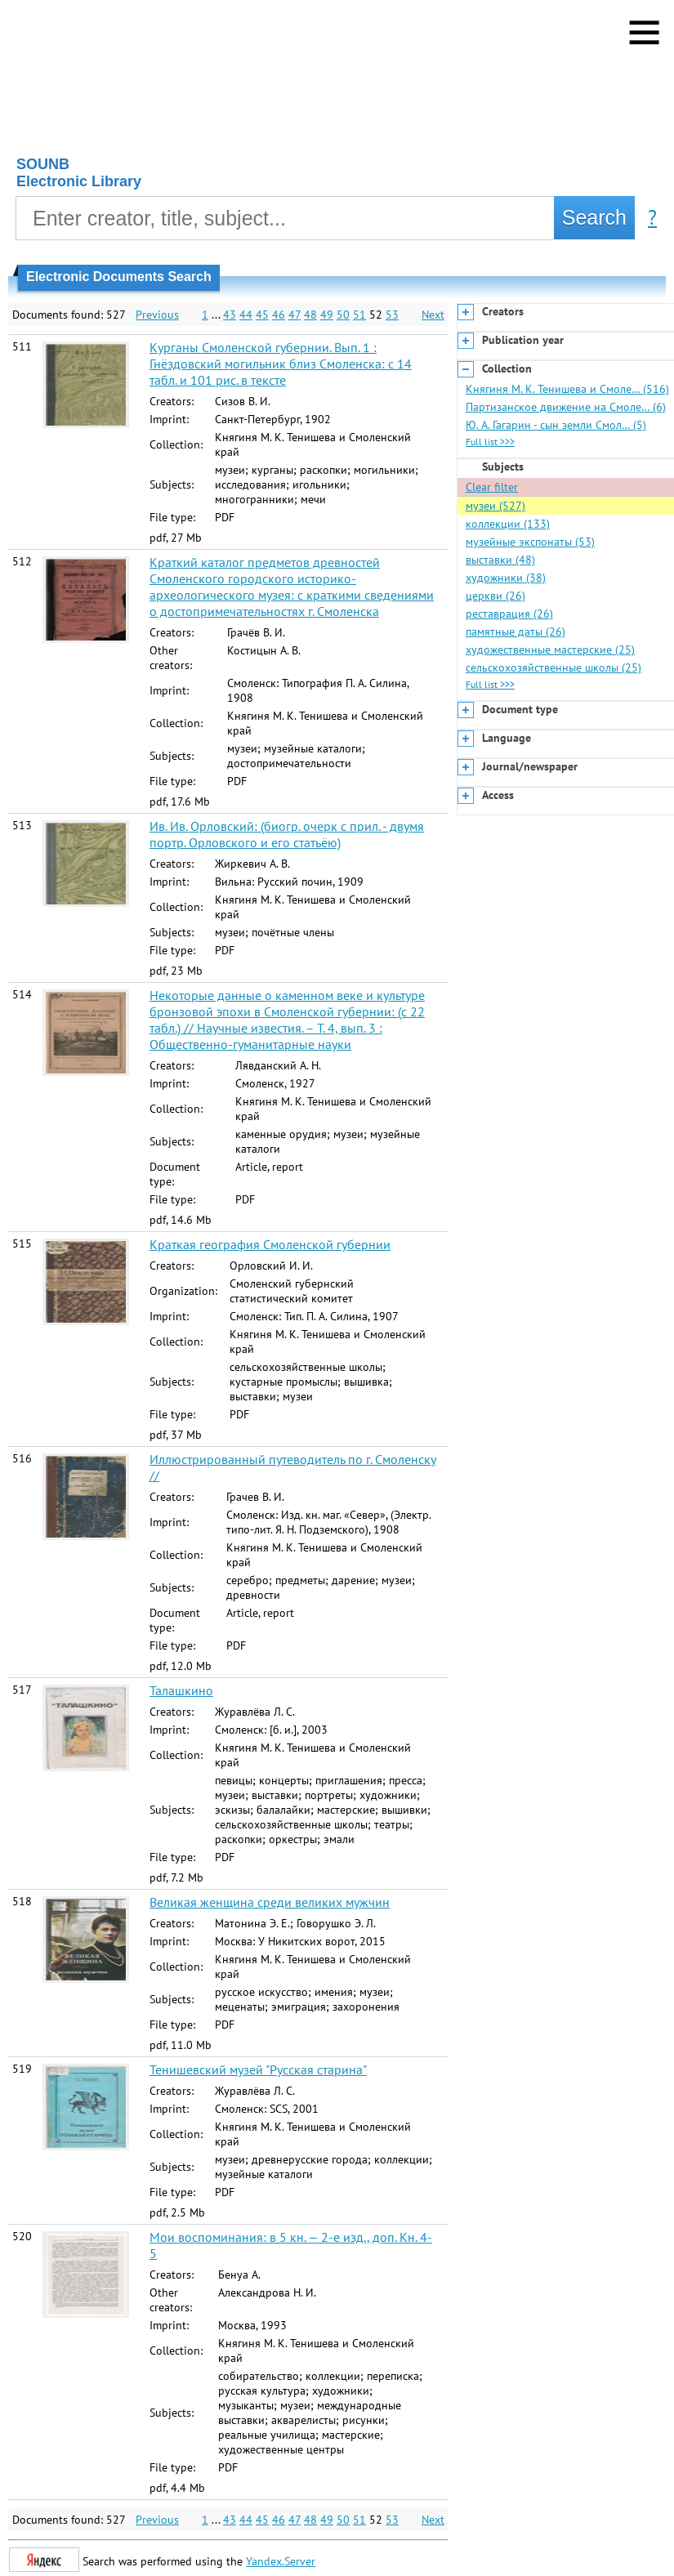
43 (229, 314)
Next (433, 314)
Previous (157, 314)
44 (245, 314)
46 (278, 314)
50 (343, 314)
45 (262, 314)
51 (359, 314)
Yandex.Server (280, 2561)
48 (310, 314)
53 (392, 314)
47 (294, 314)
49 (326, 314)
